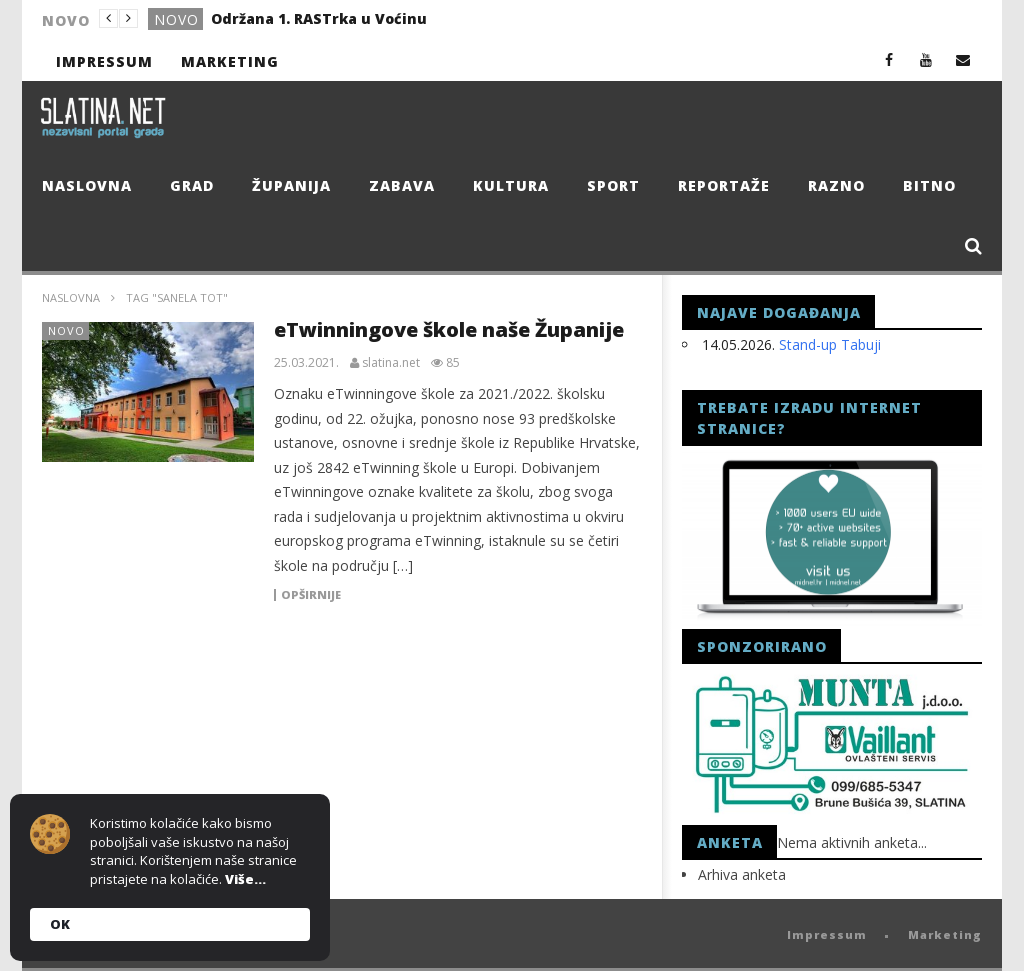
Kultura (511, 185)
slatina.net (391, 363)
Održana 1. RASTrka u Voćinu (319, 18)
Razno (836, 185)
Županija (291, 185)
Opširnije (311, 595)
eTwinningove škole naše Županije (449, 329)
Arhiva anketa (742, 874)
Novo (176, 19)
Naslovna (87, 185)
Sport (613, 185)
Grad (192, 185)
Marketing (230, 61)
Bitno (929, 185)
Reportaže (724, 185)
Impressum (104, 61)
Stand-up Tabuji (830, 344)
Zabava (402, 185)
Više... (245, 879)
